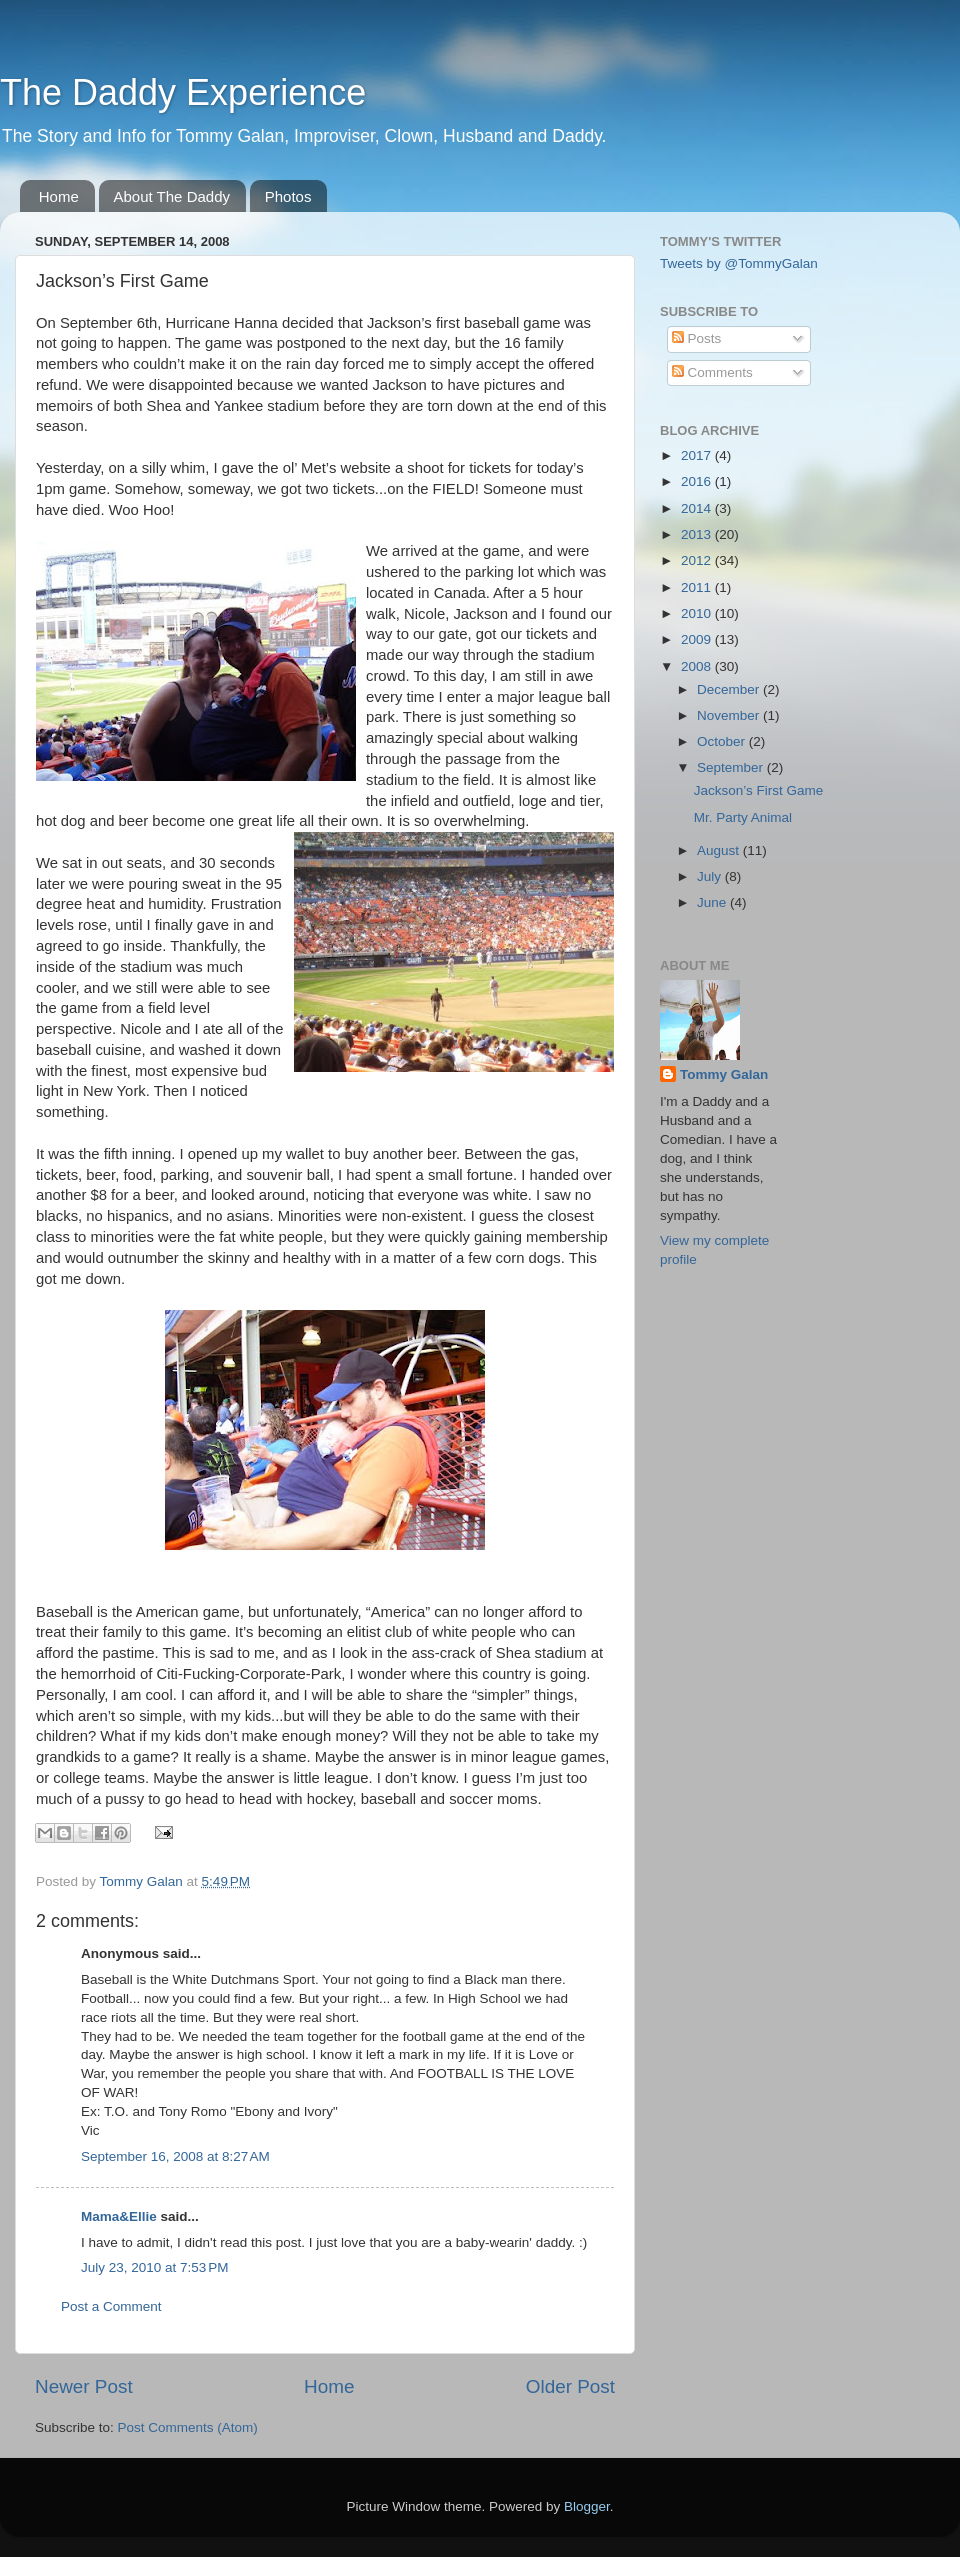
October (723, 741)
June (713, 902)
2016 (698, 481)
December (730, 689)
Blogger (587, 2506)
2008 (698, 666)
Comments (712, 372)
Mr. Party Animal (743, 817)
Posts (697, 338)
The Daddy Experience (183, 92)
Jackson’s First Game (759, 790)
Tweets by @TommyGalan (739, 263)
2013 (698, 534)
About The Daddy (172, 196)
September (732, 767)
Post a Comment (111, 2306)
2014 (698, 508)
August (720, 850)
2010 (698, 613)
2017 (698, 455)
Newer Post (84, 2386)
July (711, 876)
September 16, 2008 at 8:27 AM (175, 2156)
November (730, 715)
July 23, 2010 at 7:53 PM (154, 2267)
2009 (698, 639)
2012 (698, 560)
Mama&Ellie (119, 2216)
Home (59, 196)
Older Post (570, 2386)
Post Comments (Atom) (188, 2427)
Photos (288, 196)
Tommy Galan (724, 1074)
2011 (698, 587)
